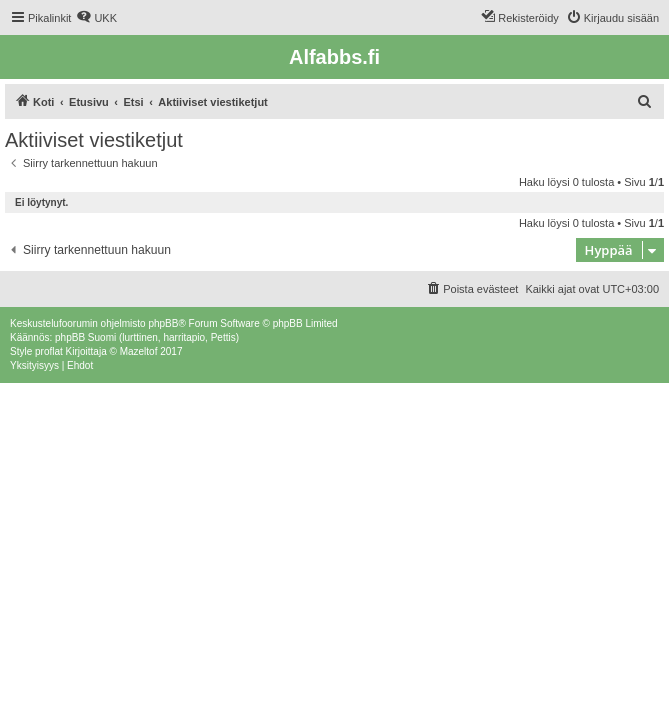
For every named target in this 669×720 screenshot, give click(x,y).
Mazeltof (139, 351)
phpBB (163, 323)
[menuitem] (96, 18)
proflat (49, 351)
